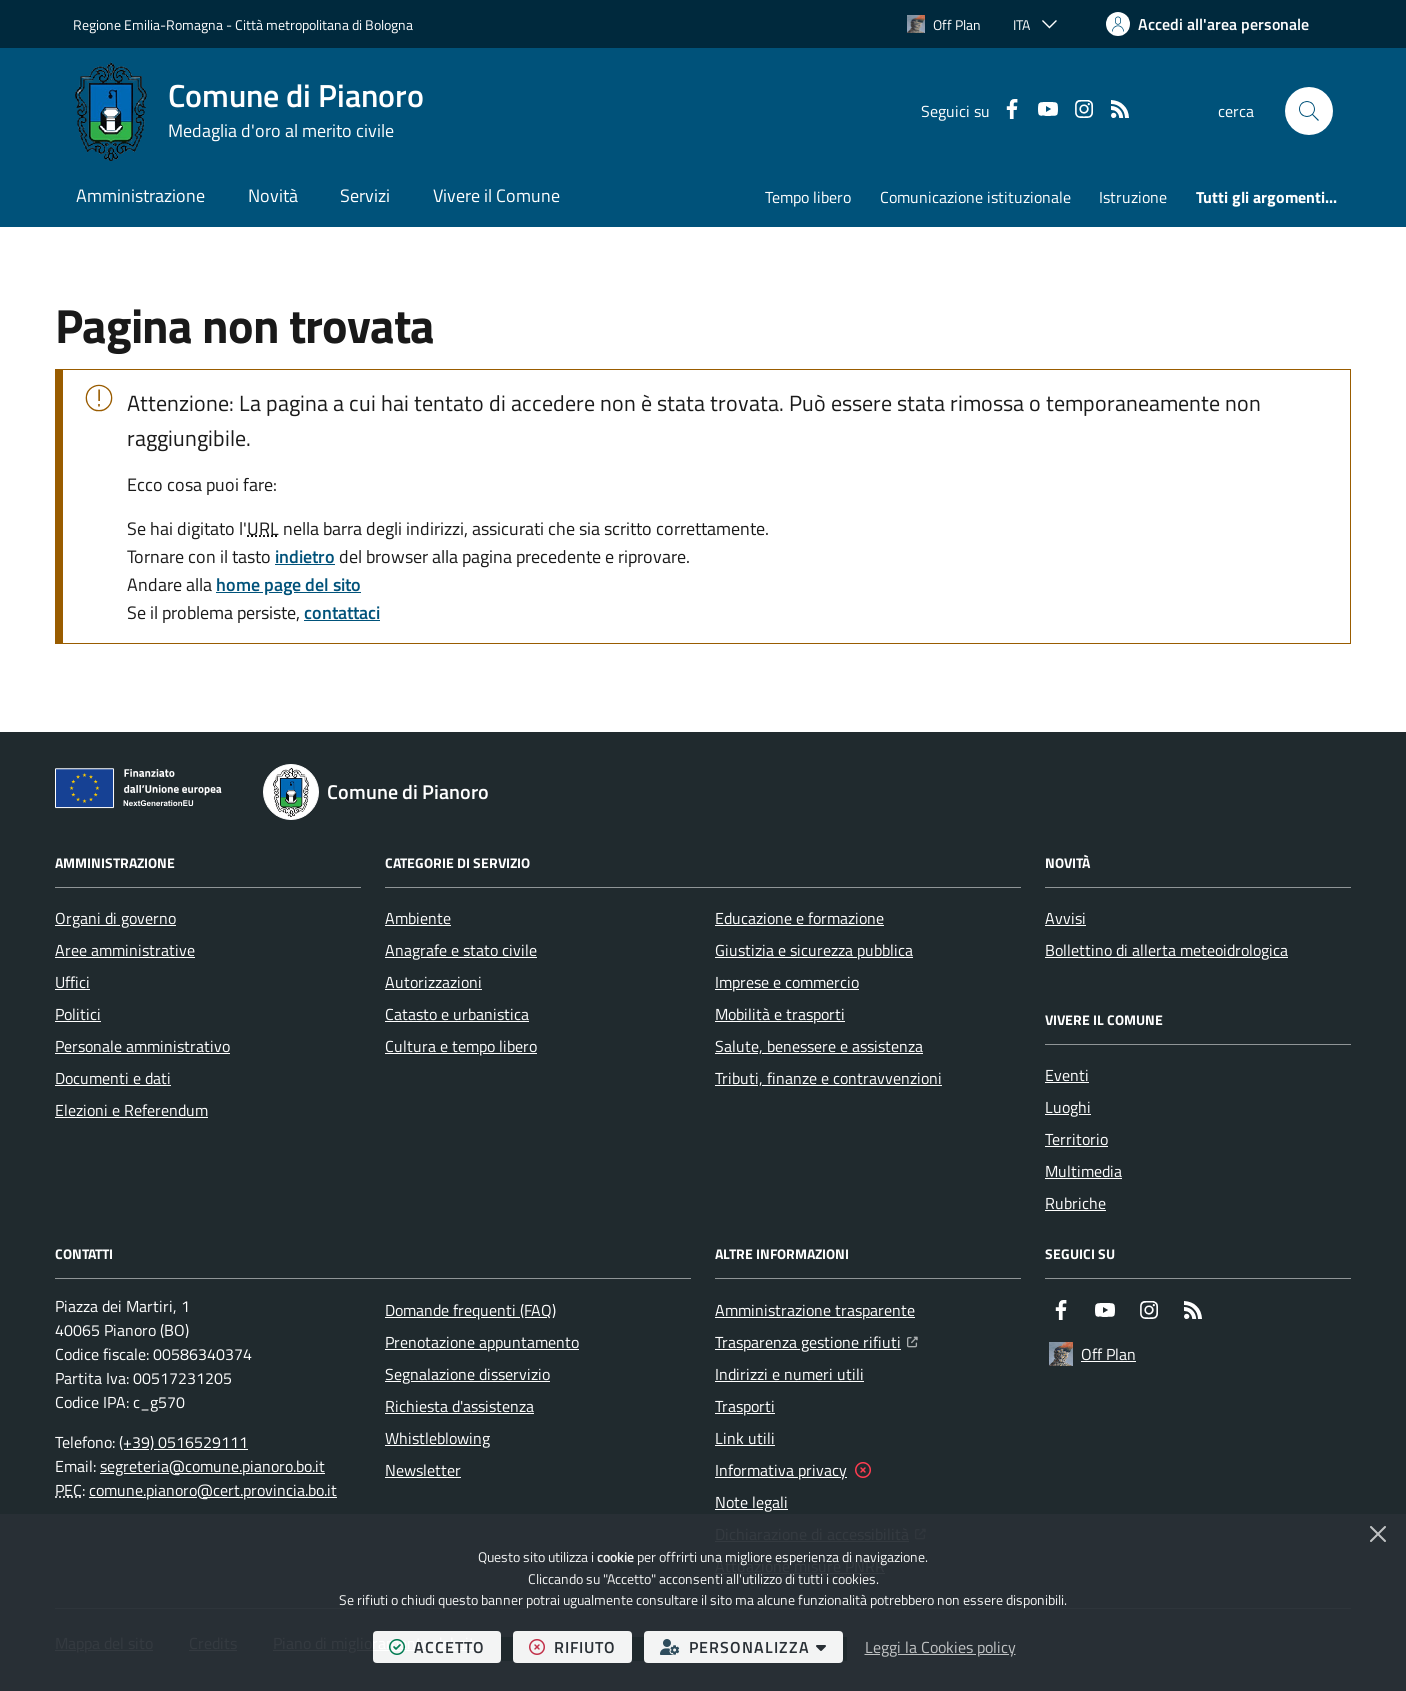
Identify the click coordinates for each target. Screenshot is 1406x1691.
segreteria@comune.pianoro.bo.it (212, 1466)
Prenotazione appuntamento (482, 1342)
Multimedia (1083, 1171)
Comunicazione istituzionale (975, 197)
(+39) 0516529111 (183, 1442)
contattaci (342, 612)
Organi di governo (115, 918)
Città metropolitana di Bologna (324, 24)
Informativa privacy (781, 1470)
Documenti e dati (113, 1078)
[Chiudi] (1378, 1534)
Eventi (1067, 1075)
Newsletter (423, 1470)
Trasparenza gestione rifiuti (816, 1340)
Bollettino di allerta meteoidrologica (1166, 950)
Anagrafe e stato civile (461, 950)
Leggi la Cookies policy (940, 1647)
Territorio (1076, 1139)
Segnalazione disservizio (467, 1374)
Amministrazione (140, 195)
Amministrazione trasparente (815, 1310)
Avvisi (1065, 918)
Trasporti (745, 1406)
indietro (305, 556)
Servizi (365, 195)
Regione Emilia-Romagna (148, 24)
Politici (78, 1014)
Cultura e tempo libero (461, 1046)
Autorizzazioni (433, 982)
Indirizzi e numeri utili (789, 1374)
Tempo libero (808, 197)
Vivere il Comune (496, 195)
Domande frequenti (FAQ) (470, 1310)
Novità (273, 195)
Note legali (751, 1502)
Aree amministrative (125, 950)
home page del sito (288, 584)
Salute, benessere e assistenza (819, 1046)
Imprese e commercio (787, 982)
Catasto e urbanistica (457, 1014)
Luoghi (1068, 1107)
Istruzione (1133, 197)
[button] (1309, 111)
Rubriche (1075, 1203)
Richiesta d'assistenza (459, 1406)
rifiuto (580, 1646)
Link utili (745, 1438)
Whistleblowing (437, 1438)
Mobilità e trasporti (780, 1014)
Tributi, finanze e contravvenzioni (828, 1078)
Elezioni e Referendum (131, 1110)
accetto (445, 1646)
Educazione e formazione (799, 918)
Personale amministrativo (142, 1046)
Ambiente (418, 918)
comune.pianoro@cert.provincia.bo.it (213, 1490)
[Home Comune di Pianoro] (248, 111)
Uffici (72, 982)
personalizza (751, 1646)
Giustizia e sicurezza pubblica (814, 950)
